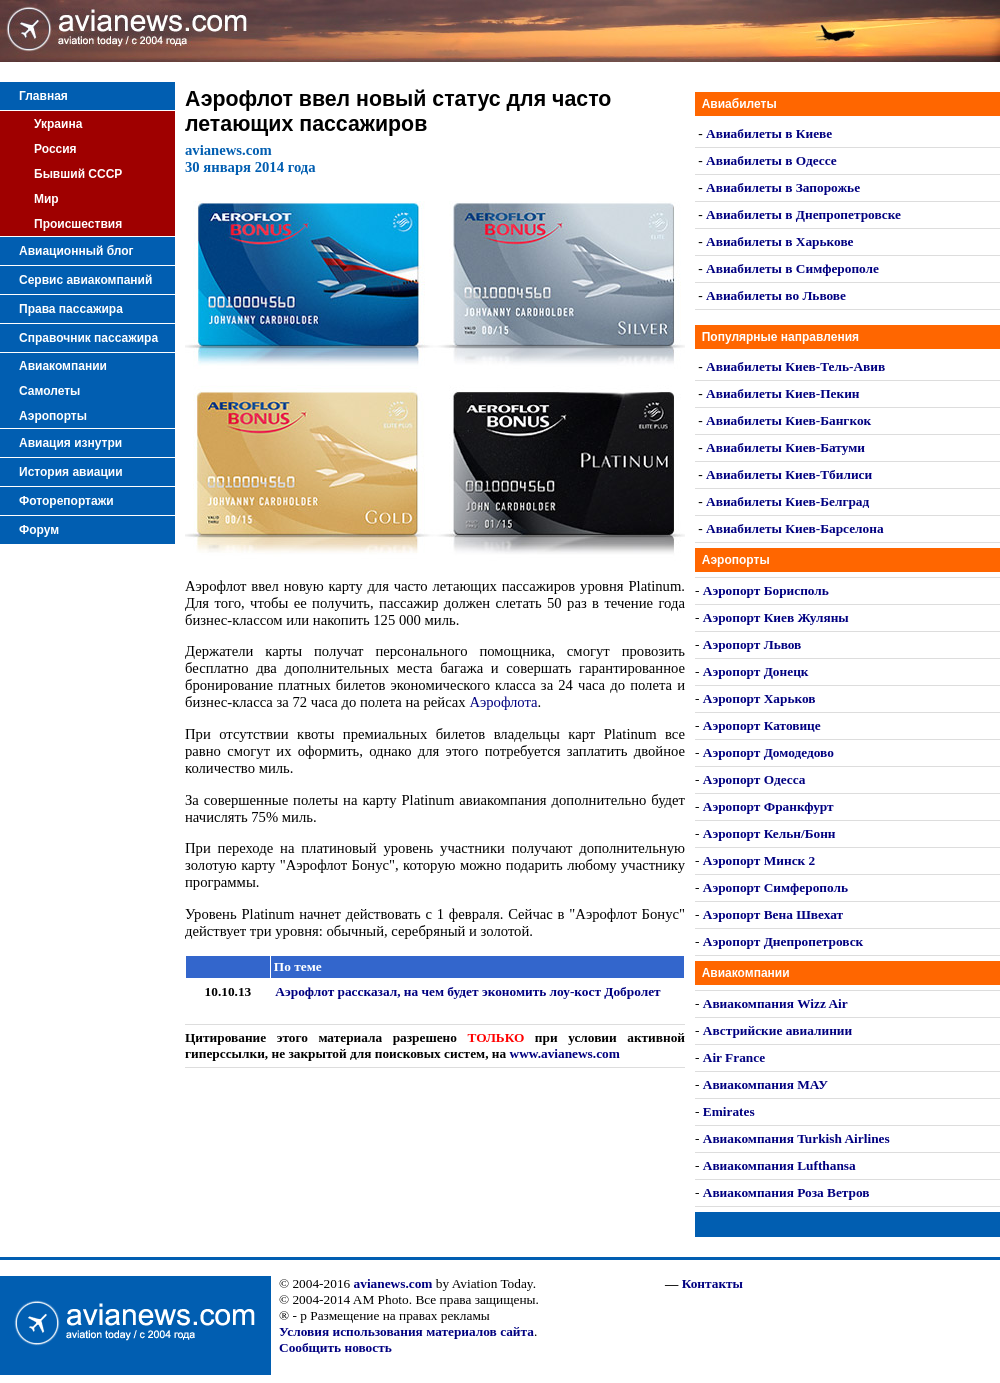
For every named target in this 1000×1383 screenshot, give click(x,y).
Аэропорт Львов (752, 644)
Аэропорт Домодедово (768, 752)
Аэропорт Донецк (756, 671)
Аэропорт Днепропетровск (783, 941)
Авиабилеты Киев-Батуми (785, 447)
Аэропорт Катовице (762, 725)
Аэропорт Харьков (759, 698)
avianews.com (393, 1283)
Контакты (712, 1283)
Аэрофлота (503, 702)
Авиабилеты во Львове (776, 295)
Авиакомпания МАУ (765, 1084)
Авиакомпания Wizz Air (775, 1003)
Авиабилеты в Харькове (779, 241)
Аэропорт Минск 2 (759, 860)
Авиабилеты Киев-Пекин (782, 393)
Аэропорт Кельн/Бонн (769, 833)
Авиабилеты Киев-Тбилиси (789, 474)
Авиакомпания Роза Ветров (786, 1192)
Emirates (729, 1111)
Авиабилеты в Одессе (771, 160)
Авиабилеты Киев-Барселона (794, 528)
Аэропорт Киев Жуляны (776, 617)
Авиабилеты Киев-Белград (787, 501)
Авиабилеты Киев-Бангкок (788, 420)
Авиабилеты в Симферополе (792, 268)
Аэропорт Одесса (754, 779)
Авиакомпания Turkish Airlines (796, 1138)
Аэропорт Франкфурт (768, 806)
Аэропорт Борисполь (766, 590)
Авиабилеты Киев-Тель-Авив (795, 366)
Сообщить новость (335, 1347)
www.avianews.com (565, 1053)
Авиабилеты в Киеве (769, 133)
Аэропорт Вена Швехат (773, 914)
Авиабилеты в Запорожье (783, 187)
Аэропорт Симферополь (775, 887)
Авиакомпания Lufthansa (779, 1165)
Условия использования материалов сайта (406, 1331)
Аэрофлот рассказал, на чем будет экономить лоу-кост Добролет (467, 991)
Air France (734, 1057)
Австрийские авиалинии (777, 1030)
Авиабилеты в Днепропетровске (803, 214)
